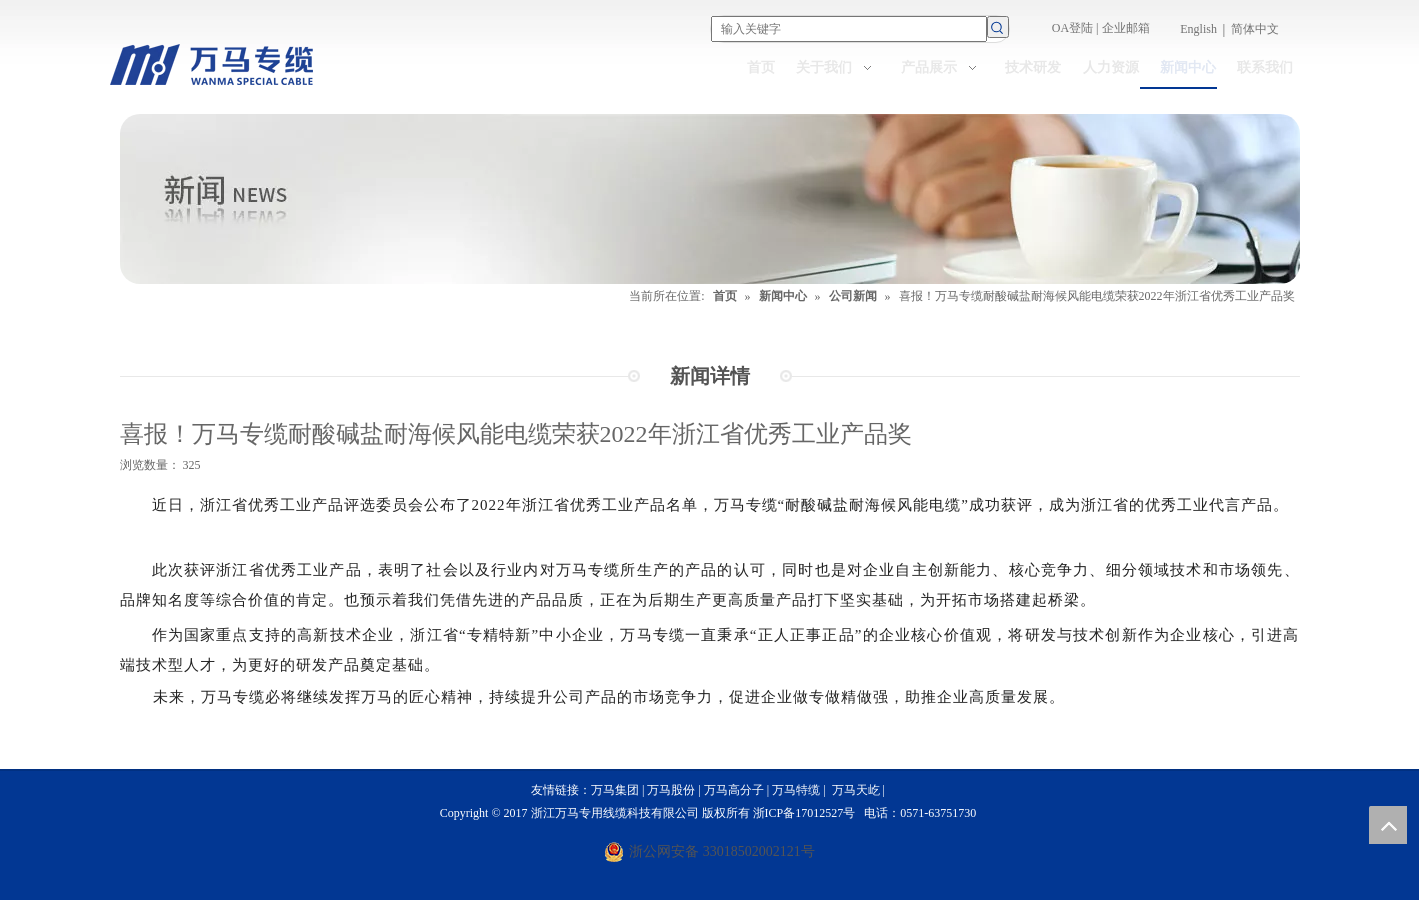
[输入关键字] (849, 29)
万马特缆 (796, 790)
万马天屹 (857, 790)
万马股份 (671, 790)
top (1388, 825)
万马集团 (615, 790)
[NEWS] (710, 199)
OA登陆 (1072, 28)
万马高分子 (734, 790)
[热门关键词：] (998, 27)
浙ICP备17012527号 (804, 813)
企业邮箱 (1126, 28)
